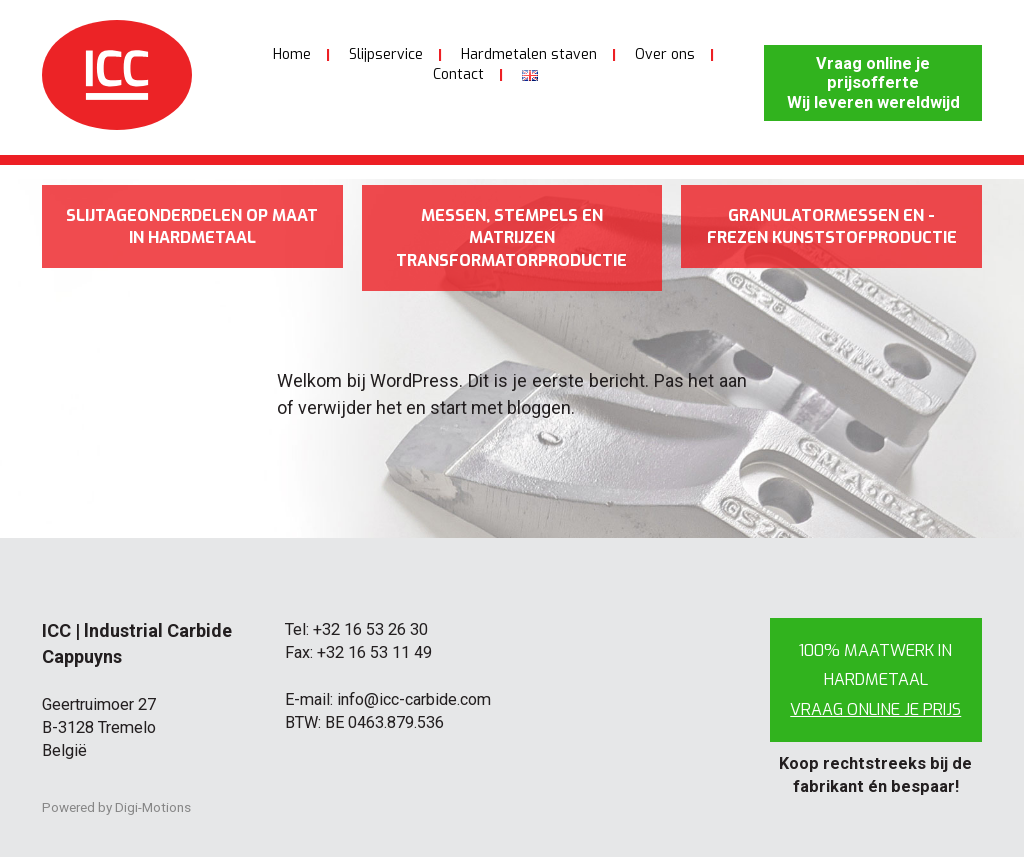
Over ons (665, 54)
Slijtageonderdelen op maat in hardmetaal (192, 227)
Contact (458, 74)
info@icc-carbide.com (414, 699)
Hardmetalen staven (529, 54)
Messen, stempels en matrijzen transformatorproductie (511, 238)
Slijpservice (386, 54)
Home (292, 54)
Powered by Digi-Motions (116, 807)
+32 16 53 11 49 (374, 652)
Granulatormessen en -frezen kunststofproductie (832, 227)
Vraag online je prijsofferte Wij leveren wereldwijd (873, 83)
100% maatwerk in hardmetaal (875, 679)
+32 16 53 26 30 (370, 629)
